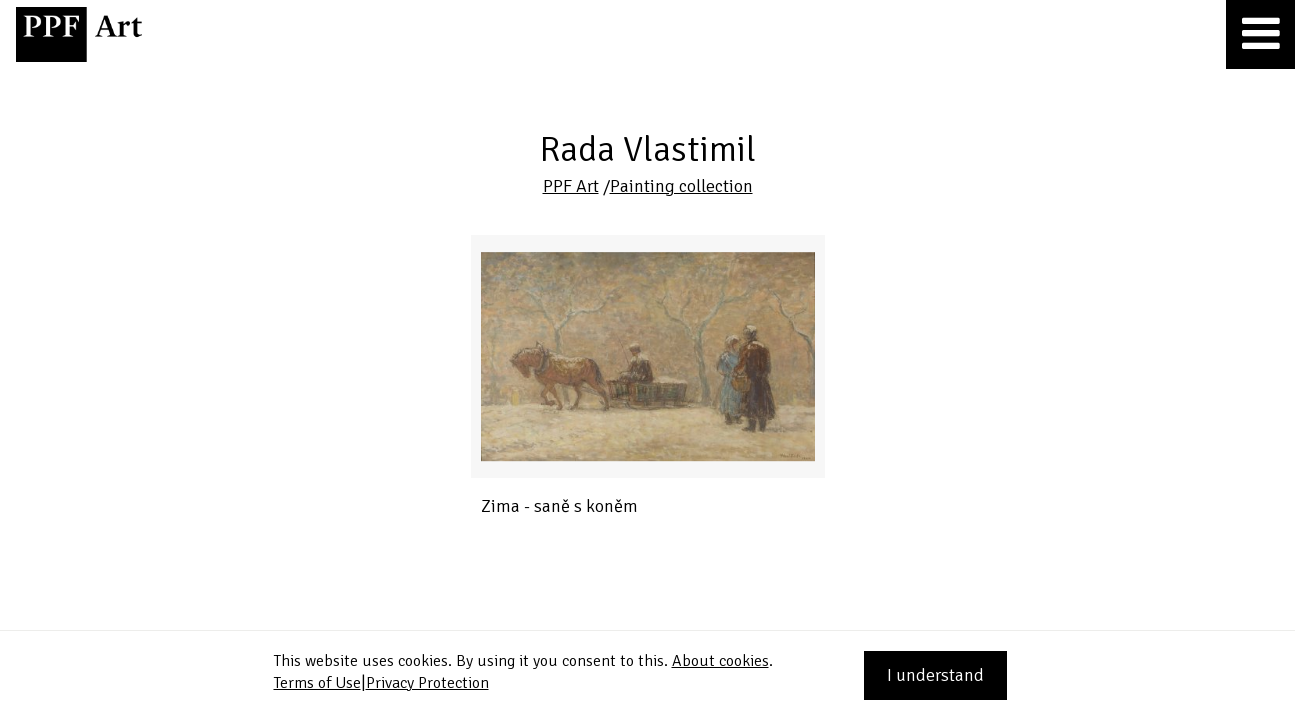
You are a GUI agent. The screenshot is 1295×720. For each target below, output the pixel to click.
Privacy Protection (427, 683)
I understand (935, 675)
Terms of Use (317, 683)
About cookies (720, 661)
